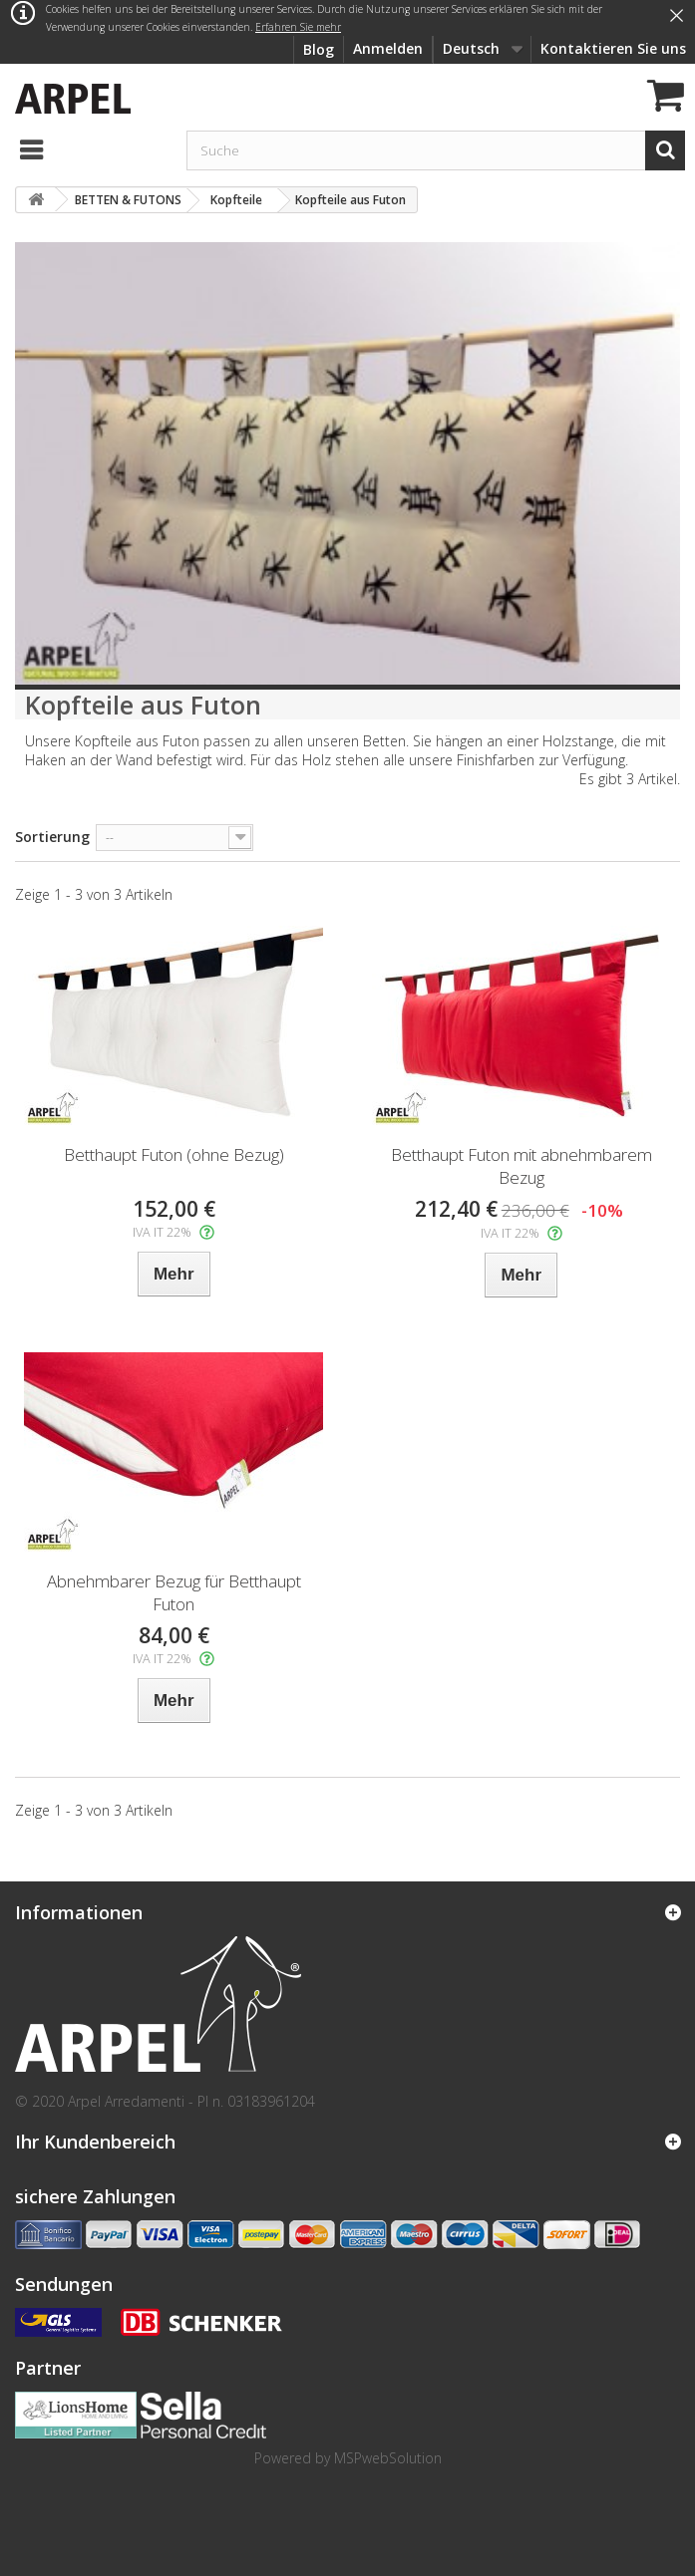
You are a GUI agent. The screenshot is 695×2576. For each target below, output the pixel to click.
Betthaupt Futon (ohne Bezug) (174, 1154)
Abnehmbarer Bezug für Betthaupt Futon (174, 1592)
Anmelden (388, 48)
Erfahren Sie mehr (298, 27)
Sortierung (52, 836)
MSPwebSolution (388, 2457)
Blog (318, 49)
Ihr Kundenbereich (95, 2141)
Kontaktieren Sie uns (613, 48)
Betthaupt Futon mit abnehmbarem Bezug (521, 1166)
